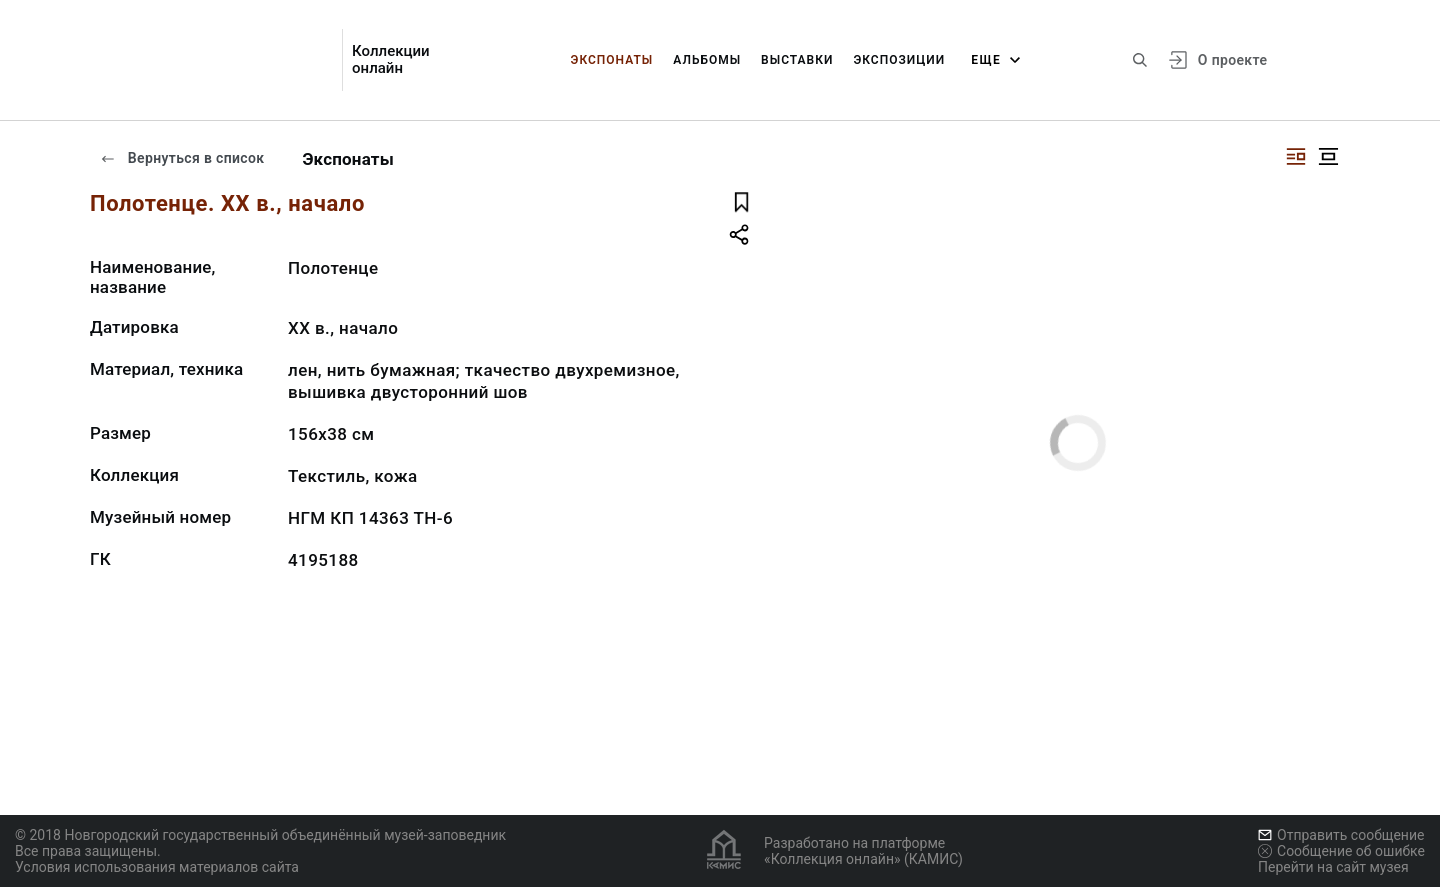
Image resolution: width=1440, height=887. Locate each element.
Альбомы (707, 60)
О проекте (1232, 60)
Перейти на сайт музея (1333, 867)
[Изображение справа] (1296, 156)
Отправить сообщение (1341, 835)
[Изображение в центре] (1328, 156)
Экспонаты (612, 60)
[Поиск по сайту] (1140, 60)
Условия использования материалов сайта (157, 867)
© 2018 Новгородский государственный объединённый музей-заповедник (260, 835)
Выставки (797, 60)
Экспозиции (899, 60)
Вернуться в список (182, 158)
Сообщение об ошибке (1341, 851)
